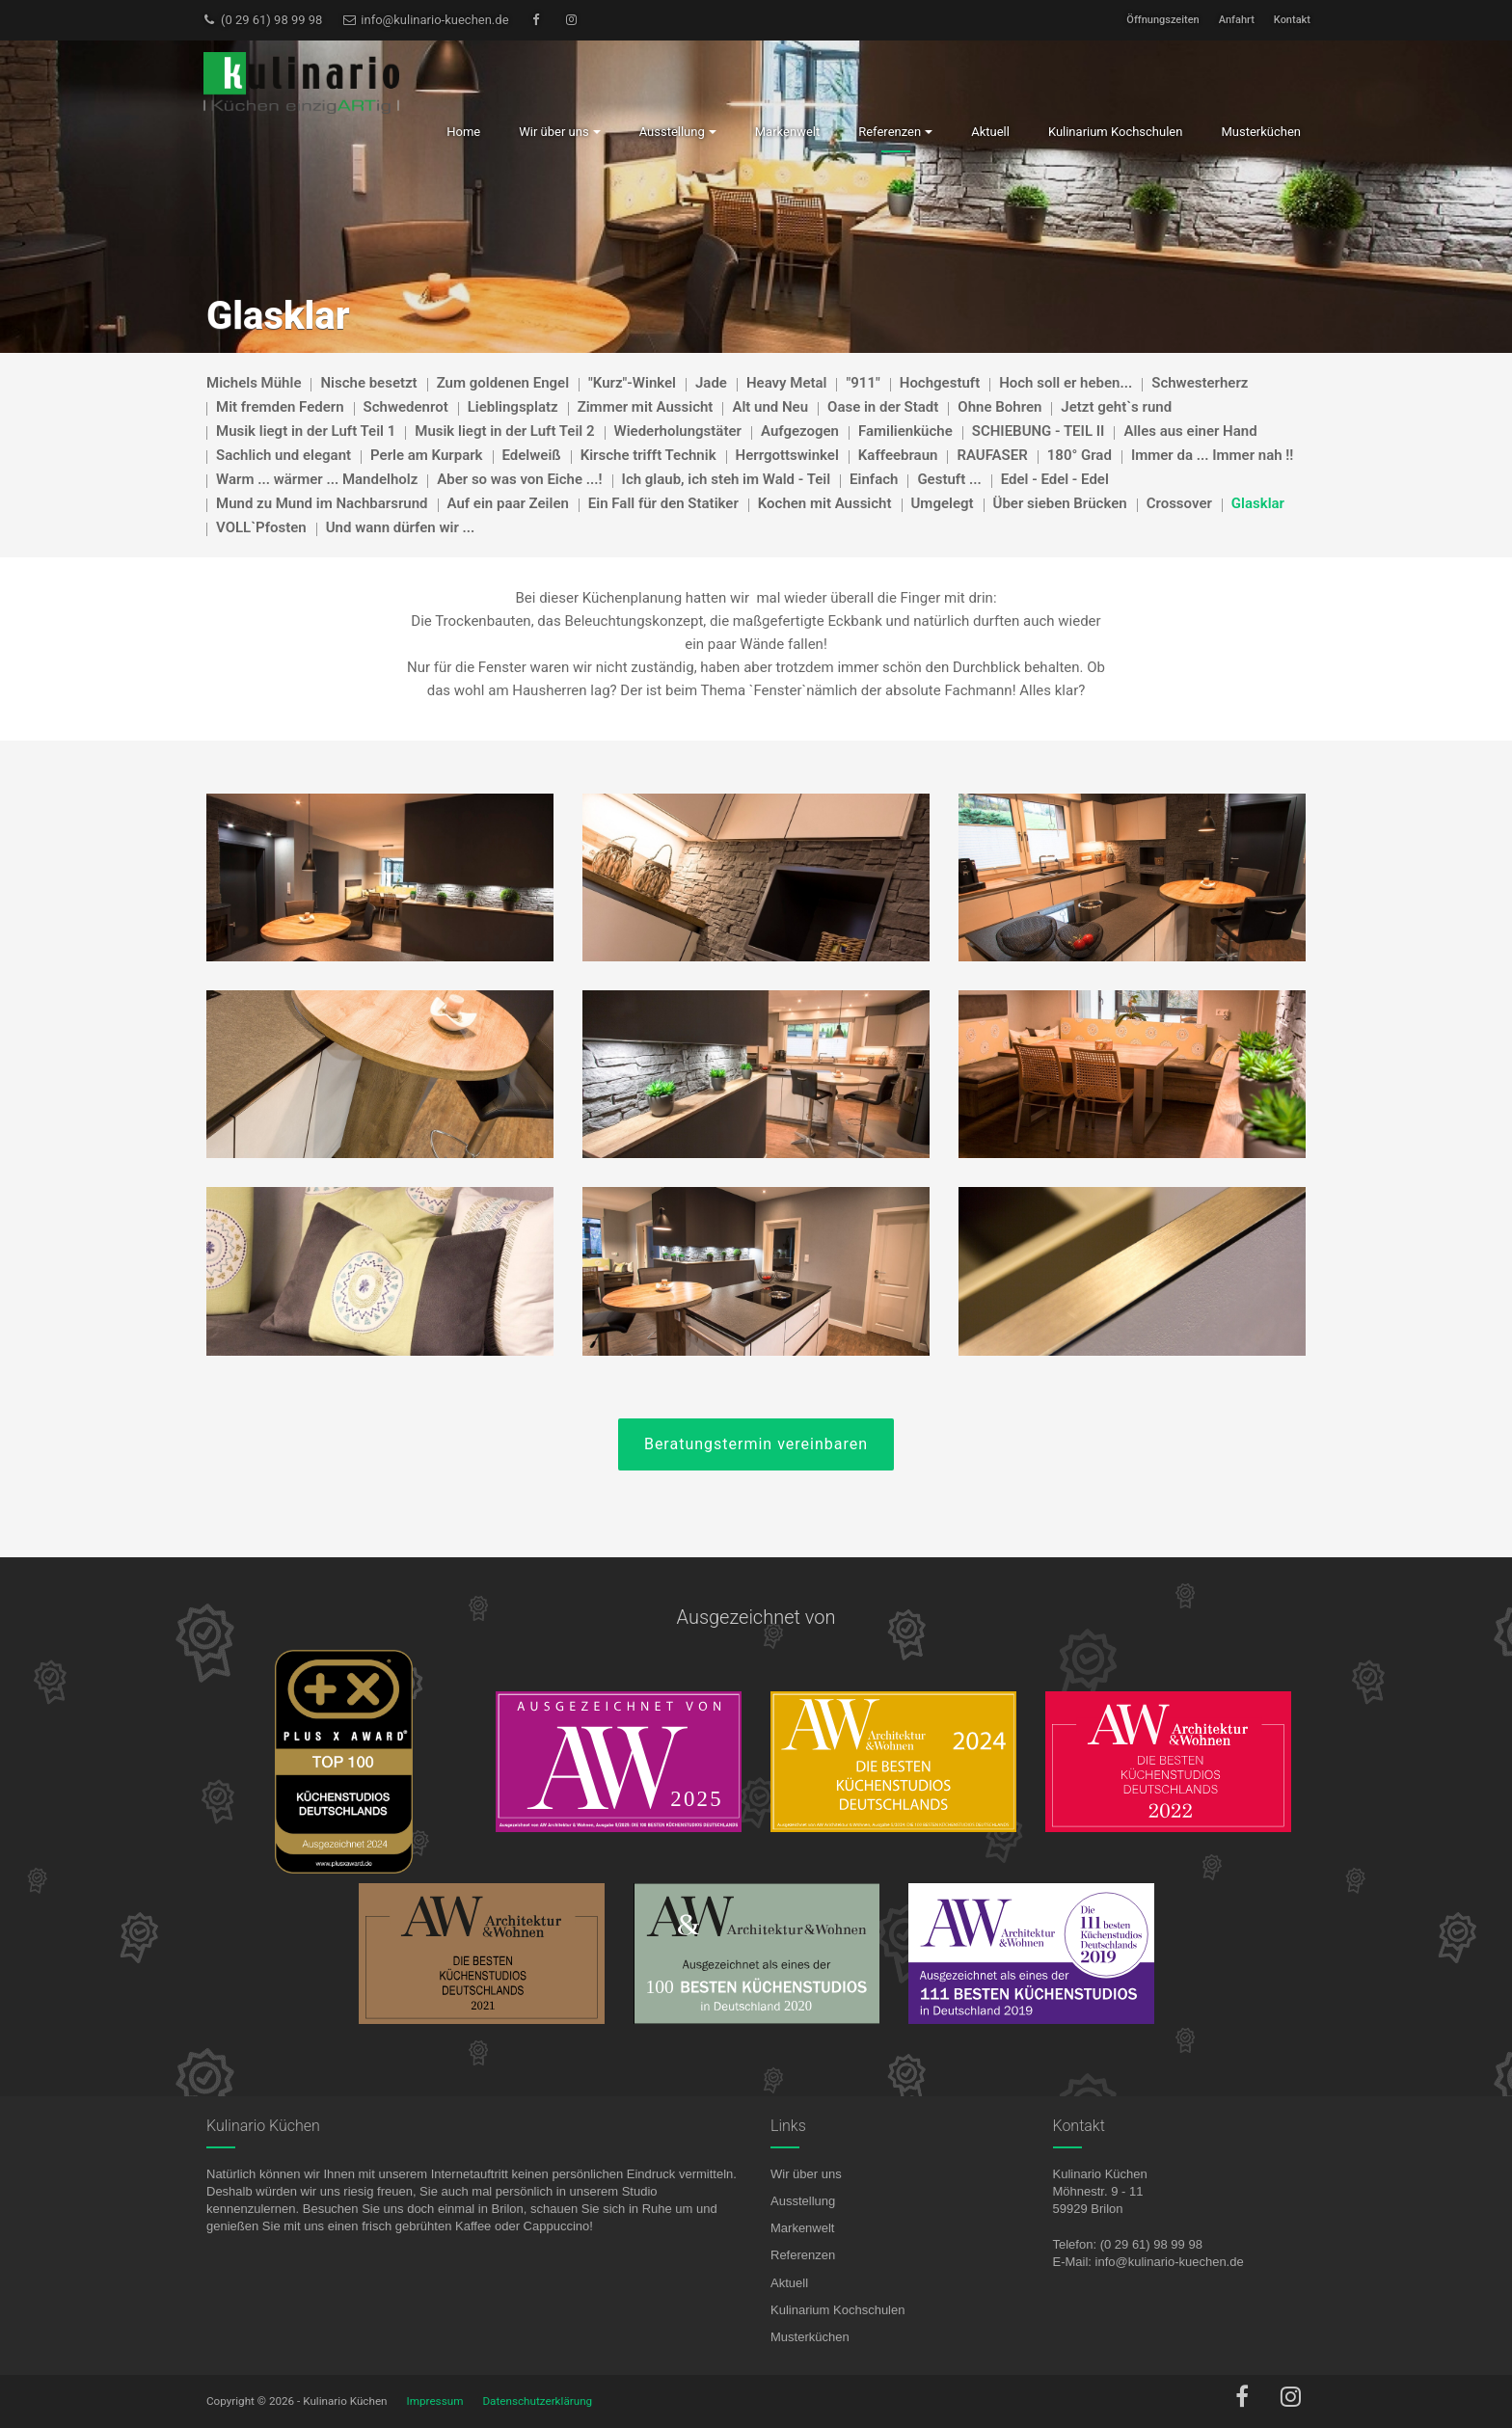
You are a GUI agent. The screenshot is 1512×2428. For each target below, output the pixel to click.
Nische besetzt (368, 382)
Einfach (874, 479)
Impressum (435, 2401)
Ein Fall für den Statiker (663, 503)
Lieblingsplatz (513, 407)
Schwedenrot (406, 407)
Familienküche (905, 431)
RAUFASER (992, 455)
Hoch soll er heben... (1065, 382)
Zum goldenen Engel (503, 382)
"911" (862, 382)
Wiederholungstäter (678, 431)
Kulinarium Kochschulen (837, 2310)
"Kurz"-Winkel (632, 382)
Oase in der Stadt (882, 407)
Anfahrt (1237, 19)
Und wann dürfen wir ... (400, 527)
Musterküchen (810, 2337)
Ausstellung (802, 2201)
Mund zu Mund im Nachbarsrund (322, 503)
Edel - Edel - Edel (1055, 479)
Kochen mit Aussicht (825, 503)
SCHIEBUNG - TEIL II (1038, 431)
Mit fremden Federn (280, 407)
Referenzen (802, 2255)
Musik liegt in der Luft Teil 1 (305, 431)
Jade (711, 382)
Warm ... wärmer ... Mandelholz (317, 479)
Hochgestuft (940, 382)
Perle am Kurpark (426, 455)
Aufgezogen (800, 431)
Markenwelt (802, 2228)
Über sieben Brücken (1060, 503)
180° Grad (1079, 455)
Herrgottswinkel (787, 455)
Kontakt (1292, 19)
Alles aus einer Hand (1189, 431)
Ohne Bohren (999, 407)
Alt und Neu (770, 407)
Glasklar (1257, 503)
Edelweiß (531, 455)
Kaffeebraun (898, 455)
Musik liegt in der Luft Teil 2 (504, 431)
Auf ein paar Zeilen (508, 503)
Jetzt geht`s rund (1116, 407)
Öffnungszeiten (1162, 19)
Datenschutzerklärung (537, 2401)
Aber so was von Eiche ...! (519, 479)
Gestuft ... (949, 479)
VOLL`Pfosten (261, 527)
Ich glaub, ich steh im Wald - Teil (726, 479)
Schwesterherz (1199, 382)
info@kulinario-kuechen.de (424, 20)
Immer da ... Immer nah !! (1212, 455)
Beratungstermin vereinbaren (756, 1444)
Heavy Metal (786, 382)
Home (463, 131)
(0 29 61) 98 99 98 (262, 20)
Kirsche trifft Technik (648, 455)
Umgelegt (942, 503)
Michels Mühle (253, 382)
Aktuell (789, 2283)
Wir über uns (806, 2174)
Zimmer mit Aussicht (646, 407)
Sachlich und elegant (283, 455)
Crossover (1179, 503)
